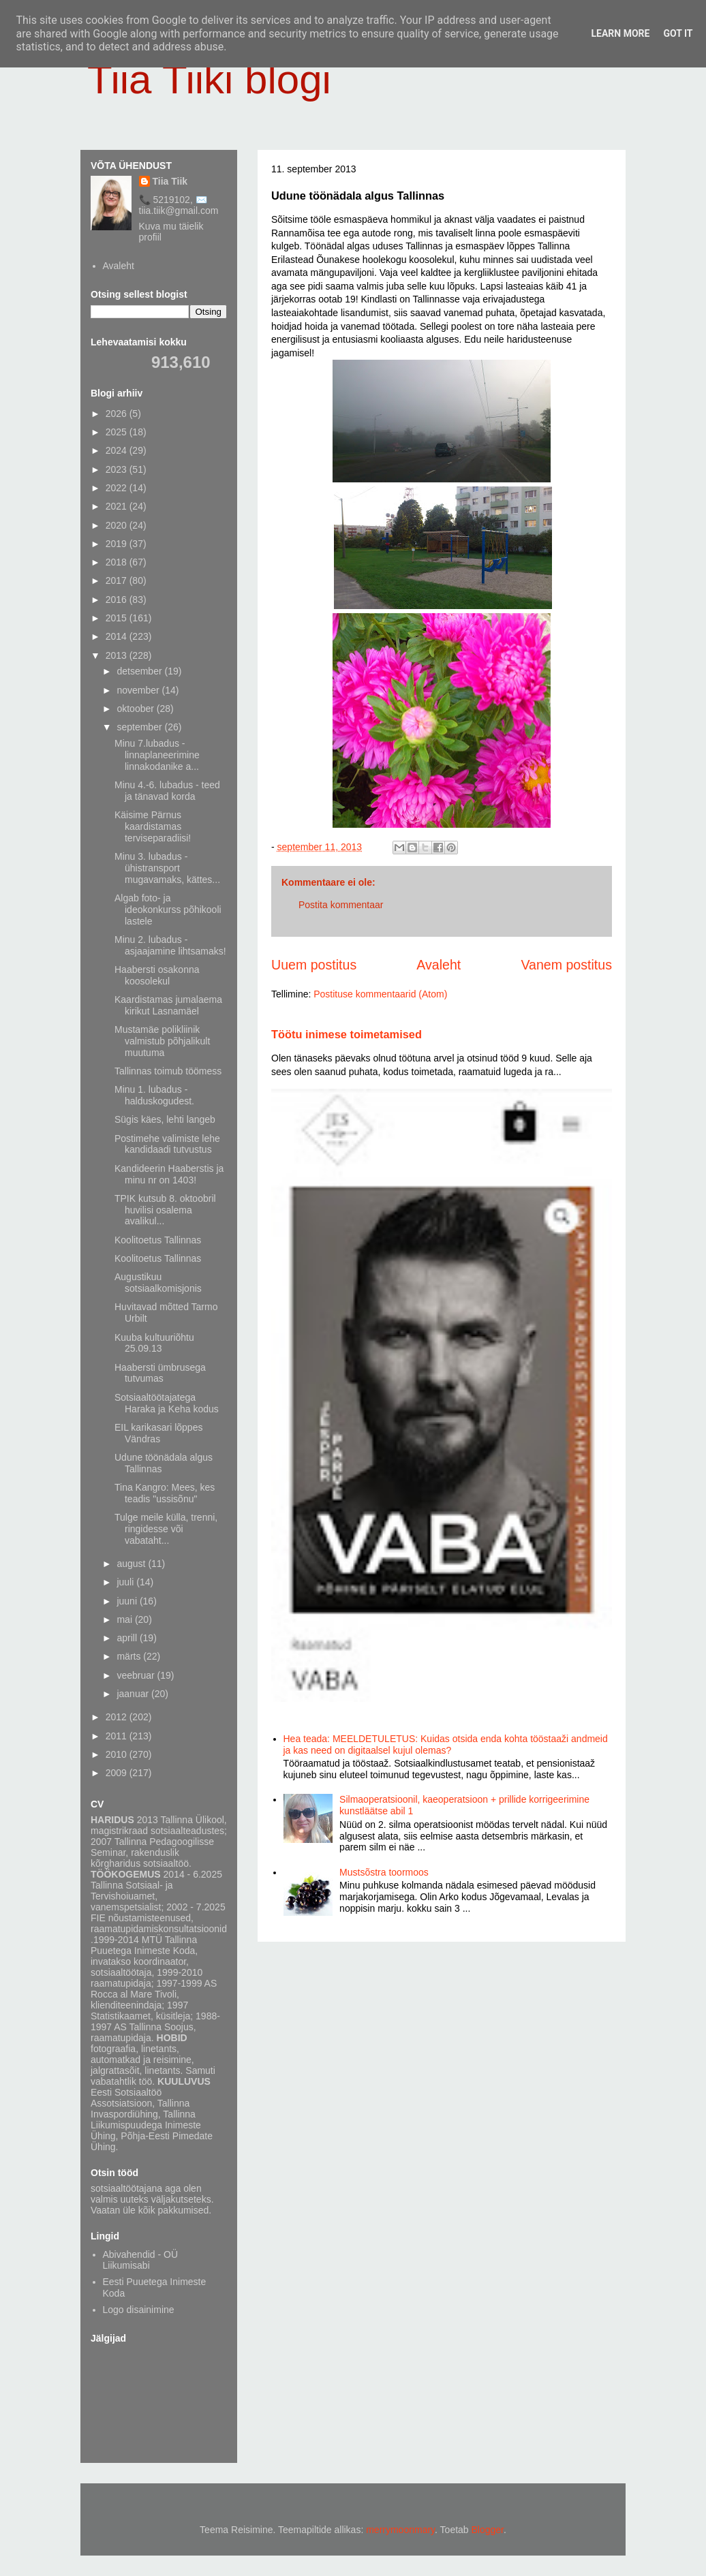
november (139, 690)
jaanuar (134, 1693)
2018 (117, 562)
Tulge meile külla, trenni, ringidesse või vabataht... (165, 1529)
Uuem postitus (313, 964)
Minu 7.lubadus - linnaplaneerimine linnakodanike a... (157, 755)
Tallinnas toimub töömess (167, 1071)
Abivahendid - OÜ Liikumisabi (141, 2260)
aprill (128, 1637)
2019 (117, 543)
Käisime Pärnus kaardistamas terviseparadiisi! (152, 826)
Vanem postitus (566, 964)
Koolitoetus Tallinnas (157, 1240)
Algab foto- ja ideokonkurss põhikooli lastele (167, 910)
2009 (117, 1772)
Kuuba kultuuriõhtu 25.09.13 (154, 1343)
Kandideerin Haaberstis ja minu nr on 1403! (169, 1174)
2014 (117, 636)
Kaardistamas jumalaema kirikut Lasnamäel (168, 1005)
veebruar (137, 1675)
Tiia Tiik (170, 181)
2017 (117, 580)
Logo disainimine (138, 2309)
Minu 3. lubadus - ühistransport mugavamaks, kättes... (167, 868)
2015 (117, 617)
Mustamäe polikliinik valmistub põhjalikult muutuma (162, 1041)
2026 (117, 413)
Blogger (488, 2529)
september (140, 726)
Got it (677, 33)
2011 (117, 1736)
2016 (117, 599)
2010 (117, 1754)
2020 (117, 525)
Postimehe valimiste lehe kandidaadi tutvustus (167, 1144)
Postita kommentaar (341, 904)
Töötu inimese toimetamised (346, 1034)
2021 (117, 506)
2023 (117, 469)
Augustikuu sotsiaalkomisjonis (158, 1282)
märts (130, 1656)
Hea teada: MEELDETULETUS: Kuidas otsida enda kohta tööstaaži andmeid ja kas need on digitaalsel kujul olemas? (445, 1744)
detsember (140, 671)
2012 (117, 1716)
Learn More (620, 33)
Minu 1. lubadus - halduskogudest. (154, 1095)
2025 (117, 431)
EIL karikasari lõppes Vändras (158, 1433)
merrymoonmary (400, 2529)
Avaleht (438, 964)
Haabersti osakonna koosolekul (157, 975)
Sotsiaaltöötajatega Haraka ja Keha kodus (166, 1403)
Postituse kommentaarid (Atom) (380, 994)
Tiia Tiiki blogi (209, 79)
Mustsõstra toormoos (384, 1872)
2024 (117, 450)
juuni (128, 1601)
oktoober (136, 708)
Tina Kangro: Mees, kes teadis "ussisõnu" (164, 1493)
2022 (117, 487)
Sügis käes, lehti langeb (164, 1119)
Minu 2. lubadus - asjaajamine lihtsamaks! (170, 945)
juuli (126, 1582)
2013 (117, 655)
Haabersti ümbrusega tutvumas (160, 1373)
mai (125, 1619)
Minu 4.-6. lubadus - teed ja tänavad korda (167, 790)
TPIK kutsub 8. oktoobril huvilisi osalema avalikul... (165, 1210)
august (132, 1563)
